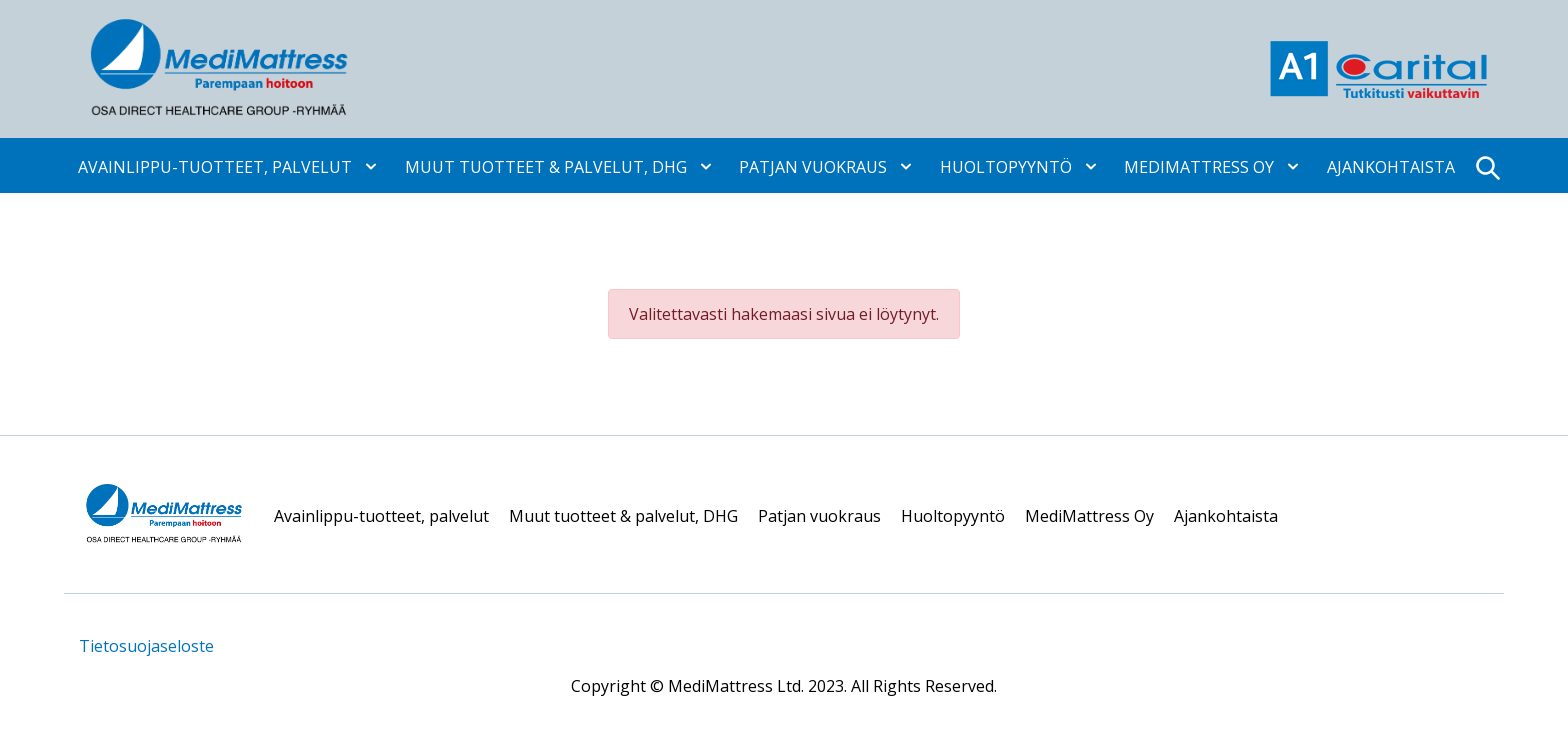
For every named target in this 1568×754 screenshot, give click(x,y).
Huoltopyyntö (1006, 166)
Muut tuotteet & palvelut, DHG (546, 166)
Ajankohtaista (1391, 166)
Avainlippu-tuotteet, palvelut (215, 166)
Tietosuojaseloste (146, 646)
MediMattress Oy (1199, 166)
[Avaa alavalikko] (366, 165)
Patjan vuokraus (813, 166)
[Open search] (1486, 165)
